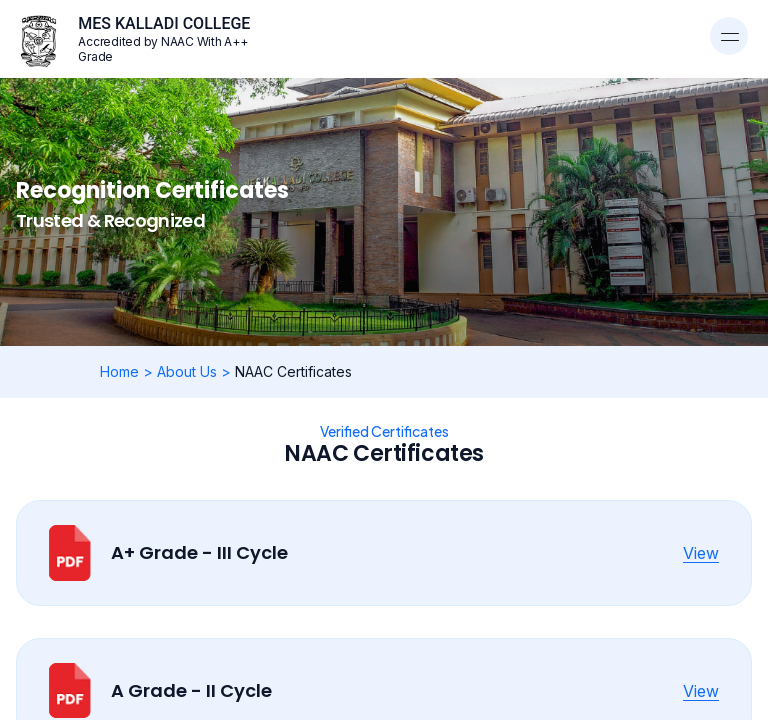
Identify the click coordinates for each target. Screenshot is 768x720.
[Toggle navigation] (729, 36)
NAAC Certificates (293, 371)
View (701, 553)
